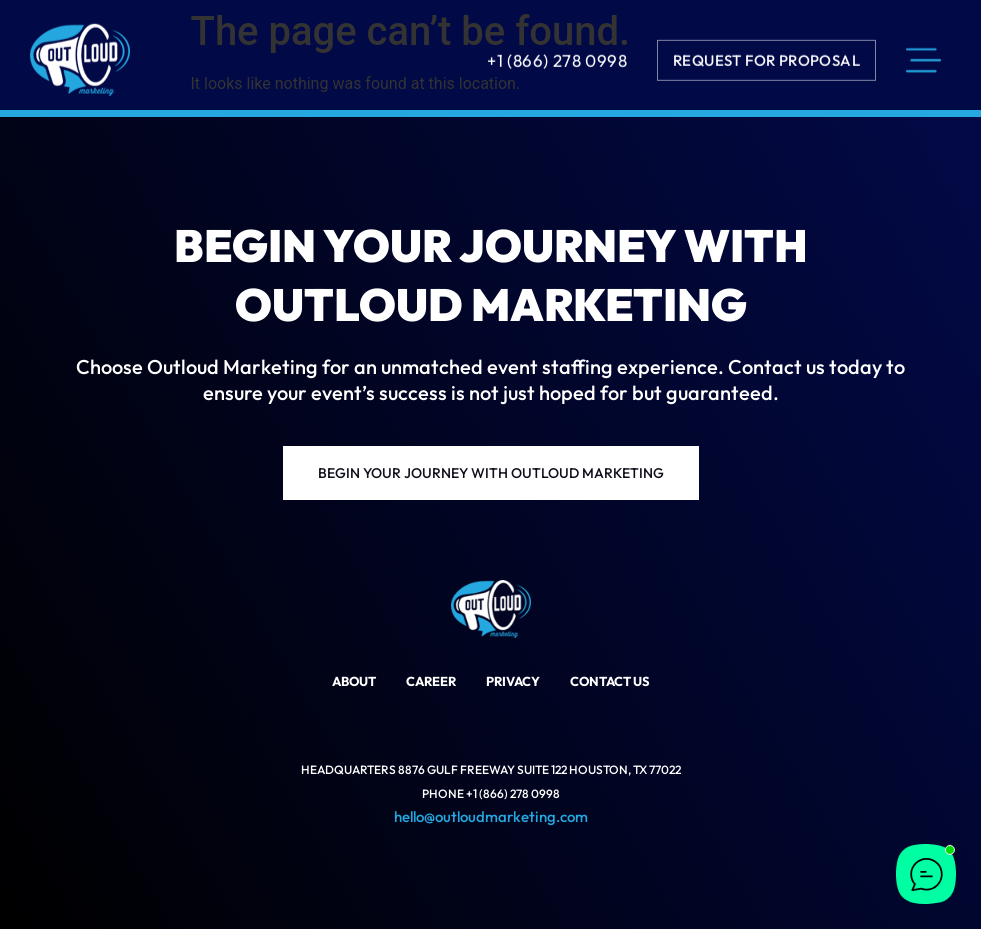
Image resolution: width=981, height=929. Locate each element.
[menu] (923, 57)
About (354, 681)
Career (431, 681)
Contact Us (610, 681)
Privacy (513, 681)
